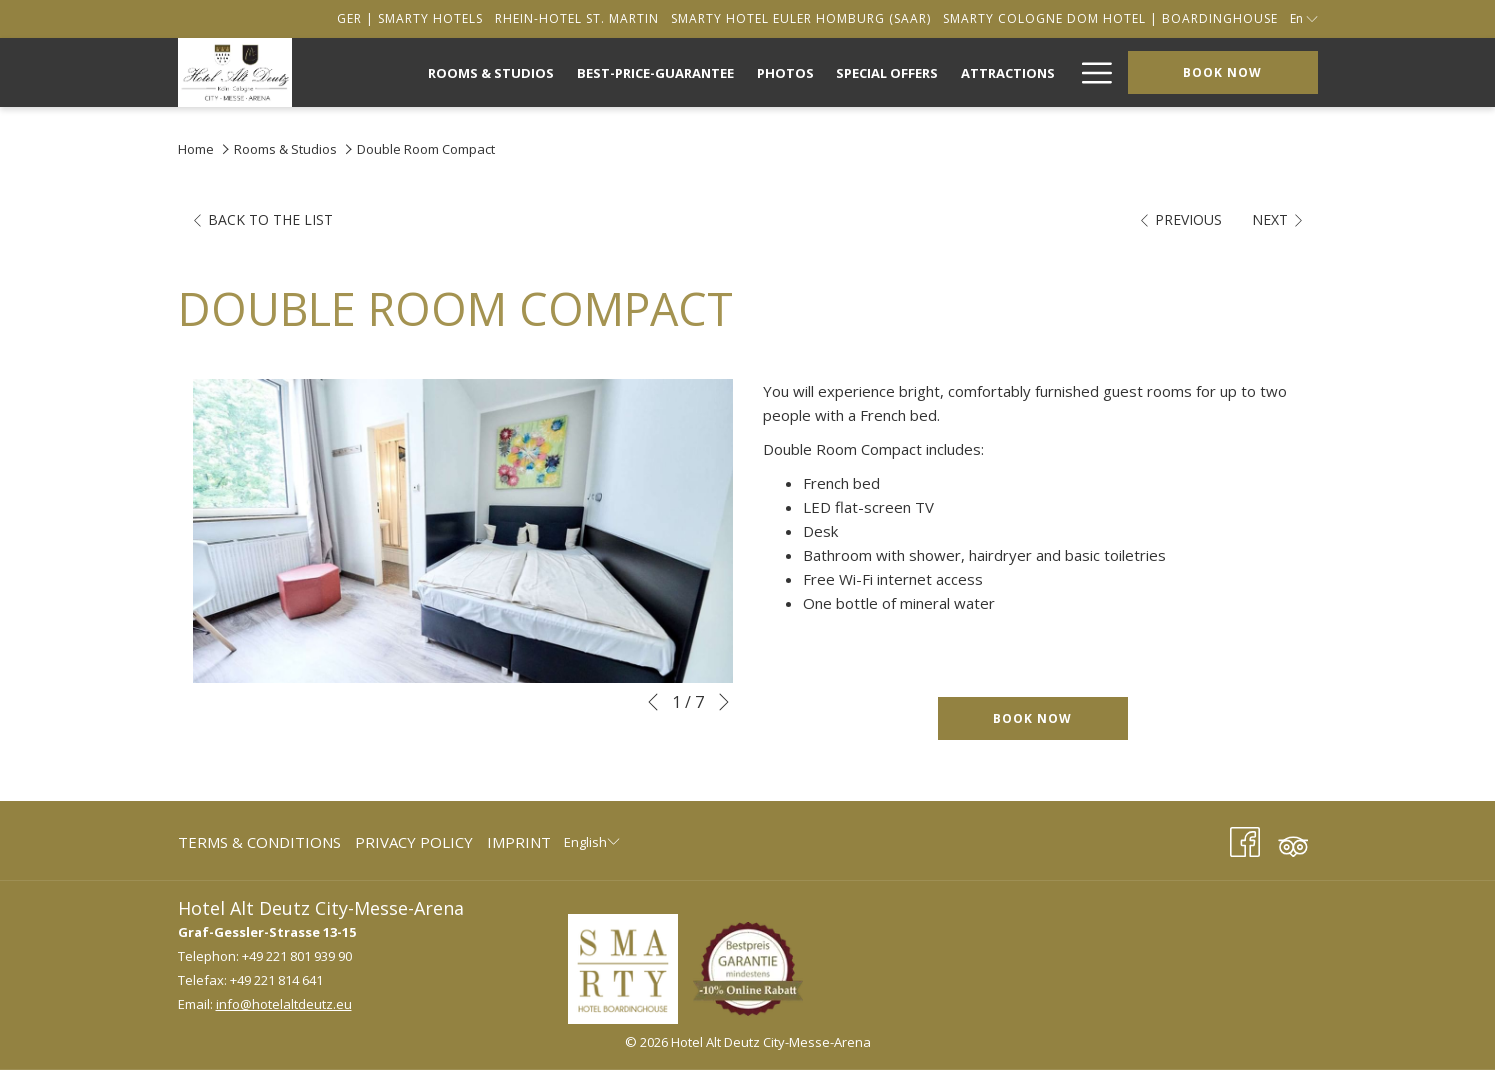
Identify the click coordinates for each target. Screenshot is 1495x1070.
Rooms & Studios (285, 149)
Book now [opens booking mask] (1222, 72)
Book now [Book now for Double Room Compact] (1032, 718)
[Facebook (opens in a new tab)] (1245, 838)
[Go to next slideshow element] (724, 702)
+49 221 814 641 (276, 980)
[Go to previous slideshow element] (653, 702)
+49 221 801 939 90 (297, 956)
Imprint (519, 842)
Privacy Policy (414, 842)
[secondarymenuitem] (410, 18)
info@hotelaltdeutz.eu (284, 1004)
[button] (463, 531)
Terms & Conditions (259, 842)
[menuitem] (491, 72)
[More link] (1089, 72)
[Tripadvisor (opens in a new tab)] (1293, 838)
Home (196, 149)
